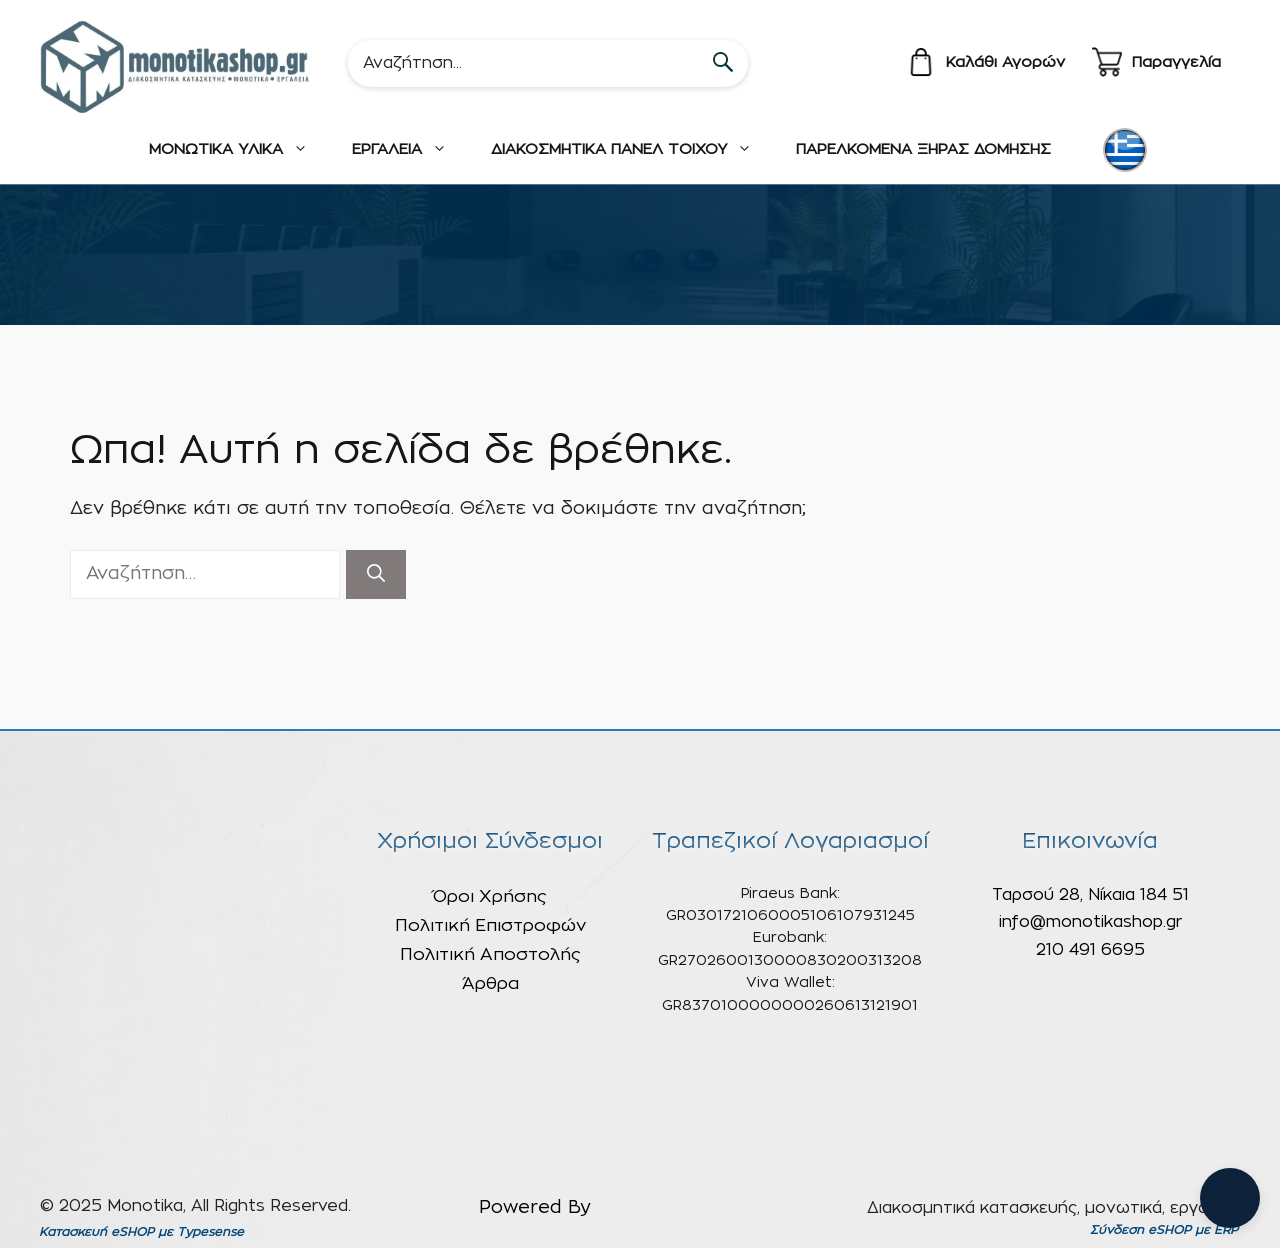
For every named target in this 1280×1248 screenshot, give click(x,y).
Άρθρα (490, 983)
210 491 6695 (1090, 950)
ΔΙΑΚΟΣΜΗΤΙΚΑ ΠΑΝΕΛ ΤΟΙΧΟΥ (632, 150)
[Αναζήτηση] (376, 574)
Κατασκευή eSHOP (96, 1232)
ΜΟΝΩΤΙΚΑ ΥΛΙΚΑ (239, 150)
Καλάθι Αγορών (1005, 62)
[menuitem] (1125, 150)
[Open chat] (1230, 1198)
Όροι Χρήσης (490, 896)
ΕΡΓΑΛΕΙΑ (410, 150)
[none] (1128, 150)
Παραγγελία (1176, 62)
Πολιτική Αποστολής (490, 954)
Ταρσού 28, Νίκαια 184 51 (1090, 895)
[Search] (548, 63)
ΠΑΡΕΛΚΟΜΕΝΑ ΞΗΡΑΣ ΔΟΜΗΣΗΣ (923, 149)
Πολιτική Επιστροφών (490, 925)
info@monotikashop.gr (1090, 922)
